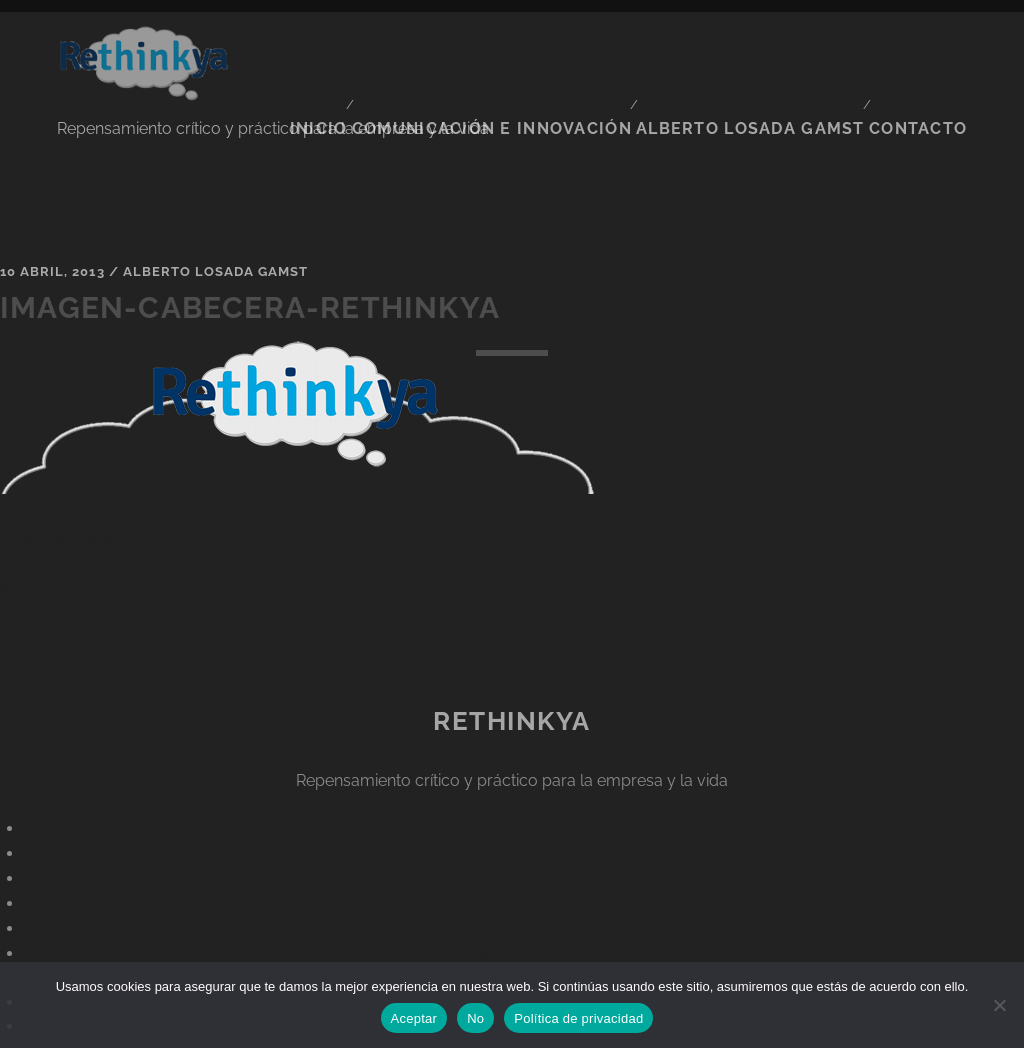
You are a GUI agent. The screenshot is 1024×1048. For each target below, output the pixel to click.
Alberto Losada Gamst (216, 212)
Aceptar (414, 1018)
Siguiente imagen (62, 529)
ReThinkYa (512, 661)
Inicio (377, 48)
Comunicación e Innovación (539, 48)
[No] (999, 1005)
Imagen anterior (59, 480)
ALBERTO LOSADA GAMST (771, 48)
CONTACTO (927, 48)
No (475, 1018)
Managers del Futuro (512, 870)
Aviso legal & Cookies (512, 820)
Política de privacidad (578, 1018)
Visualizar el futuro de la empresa (511, 845)
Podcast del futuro (512, 895)
